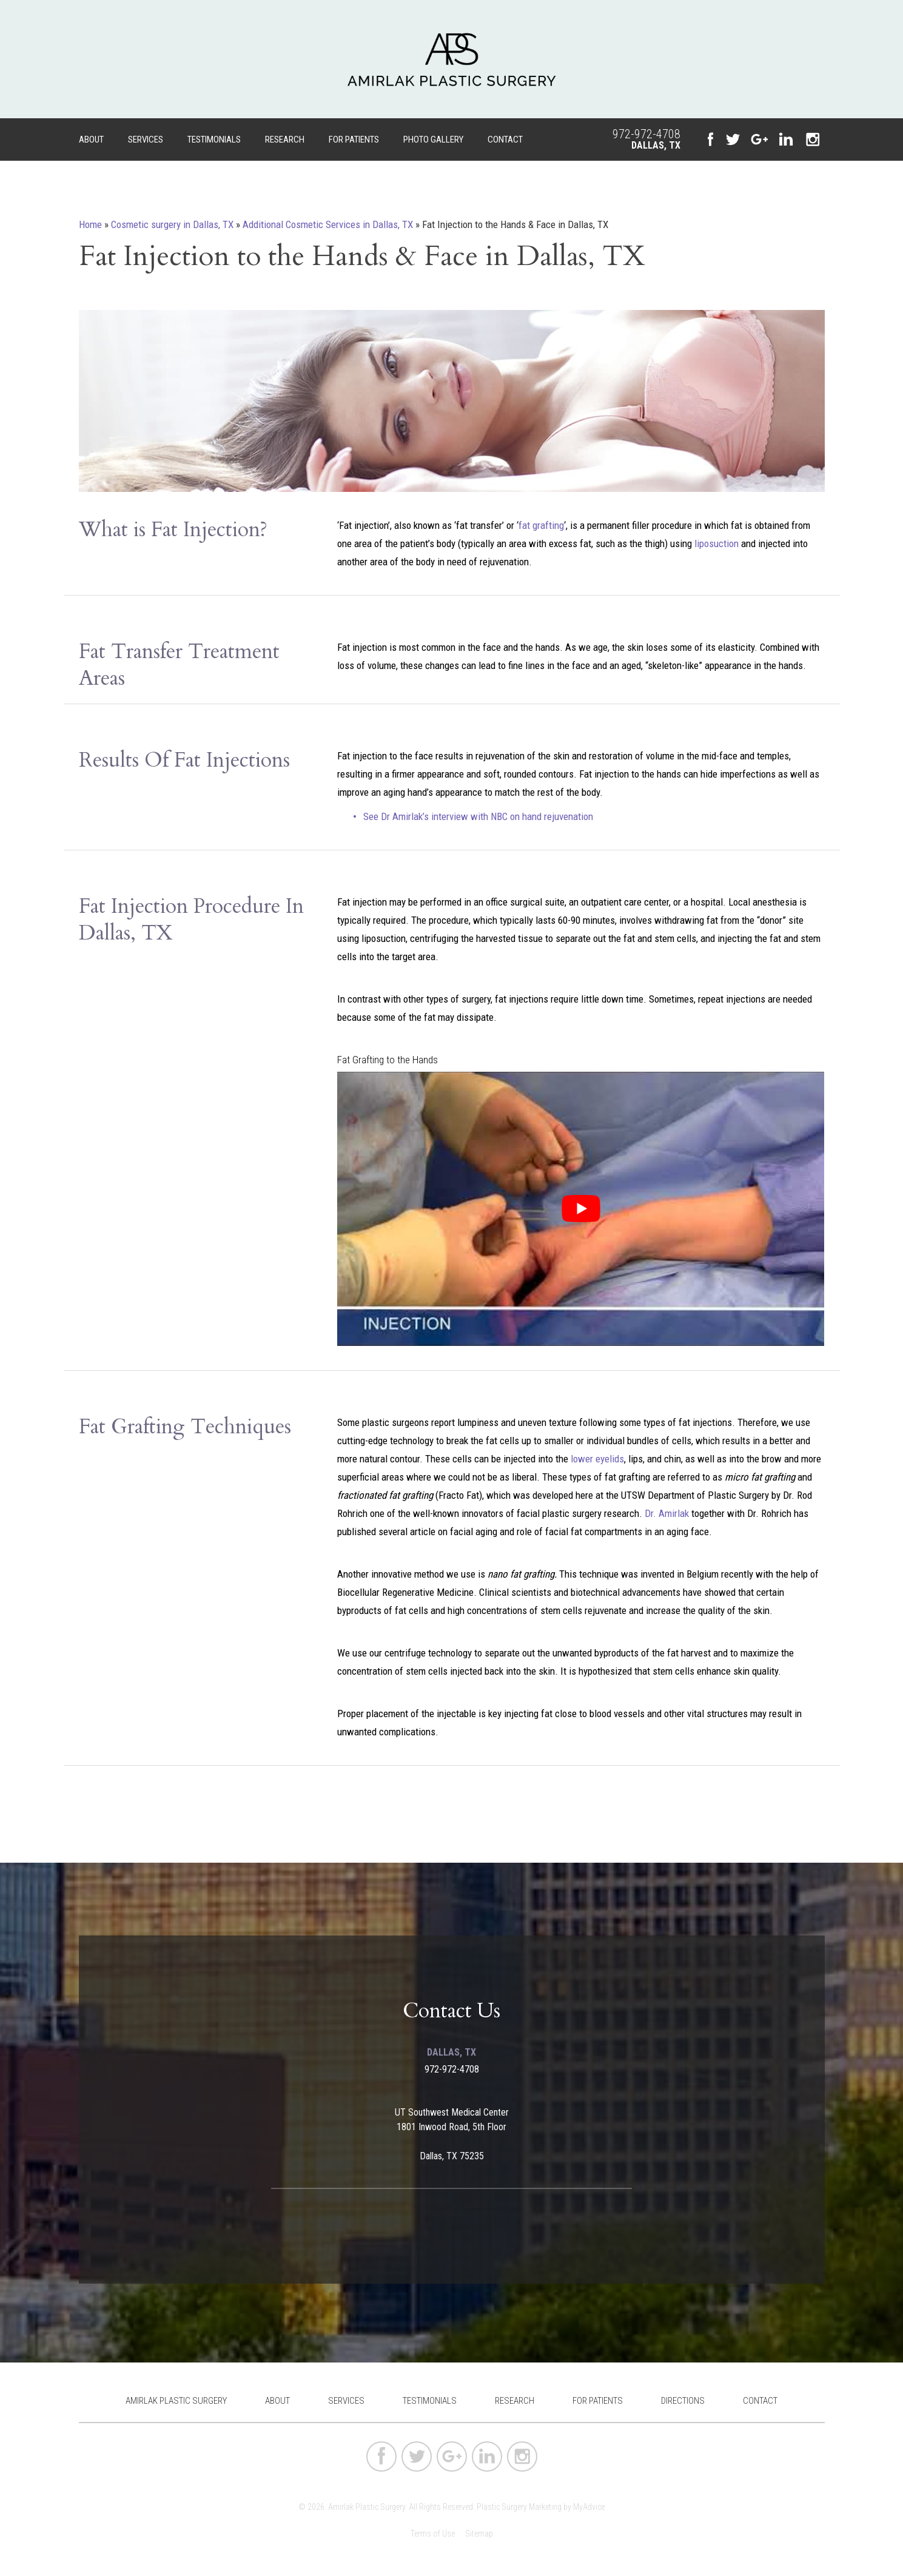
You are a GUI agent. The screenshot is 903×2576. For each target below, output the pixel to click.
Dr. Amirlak (667, 1513)
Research (284, 139)
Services (145, 139)
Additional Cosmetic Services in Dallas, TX (328, 224)
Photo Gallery (433, 139)
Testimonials (214, 139)
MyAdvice (589, 2507)
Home (90, 224)
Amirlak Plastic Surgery (176, 2400)
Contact (505, 139)
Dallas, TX (655, 145)
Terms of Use (433, 2533)
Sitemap (479, 2533)
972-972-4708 (646, 134)
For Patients (354, 139)
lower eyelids (597, 1459)
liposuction (716, 543)
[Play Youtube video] (580, 1209)
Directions (683, 2400)
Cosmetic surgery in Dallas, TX (172, 224)
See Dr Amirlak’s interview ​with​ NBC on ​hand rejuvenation (478, 816)
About (91, 139)
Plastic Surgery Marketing (519, 2507)
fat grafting (541, 525)
